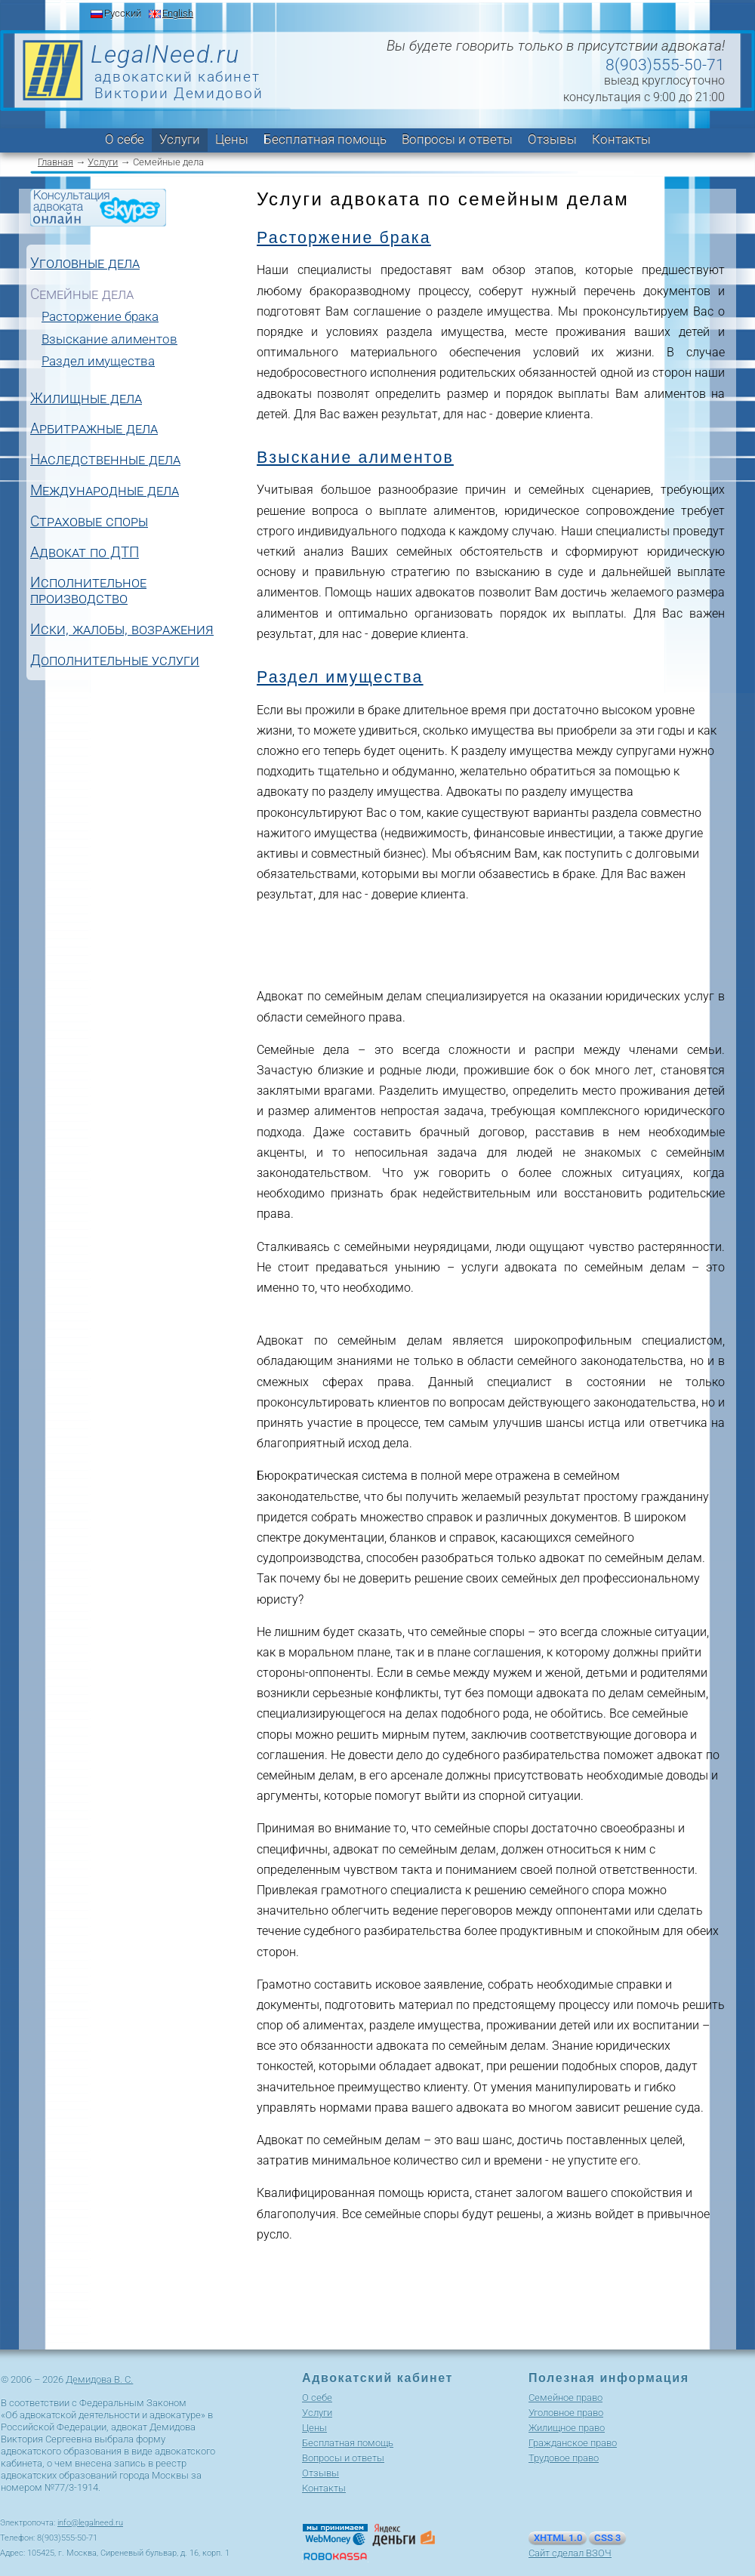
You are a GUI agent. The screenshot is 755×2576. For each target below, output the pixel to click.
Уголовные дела (85, 264)
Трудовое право (563, 2458)
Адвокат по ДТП (84, 553)
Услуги (179, 138)
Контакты (621, 138)
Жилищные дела (86, 399)
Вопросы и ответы (457, 138)
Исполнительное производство (88, 591)
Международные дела (104, 491)
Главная (55, 162)
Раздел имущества (98, 360)
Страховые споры (89, 522)
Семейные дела (82, 295)
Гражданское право (572, 2442)
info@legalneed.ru (90, 2523)
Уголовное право (565, 2412)
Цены (231, 138)
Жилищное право (566, 2427)
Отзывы (552, 138)
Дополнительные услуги (114, 661)
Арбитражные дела (94, 429)
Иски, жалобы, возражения (122, 630)
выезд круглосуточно (664, 80)
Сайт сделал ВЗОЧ (570, 2553)
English (177, 13)
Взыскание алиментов (109, 339)
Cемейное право (565, 2397)
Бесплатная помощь (325, 138)
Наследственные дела (105, 460)
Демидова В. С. (99, 2379)
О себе (124, 138)
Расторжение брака (100, 316)
